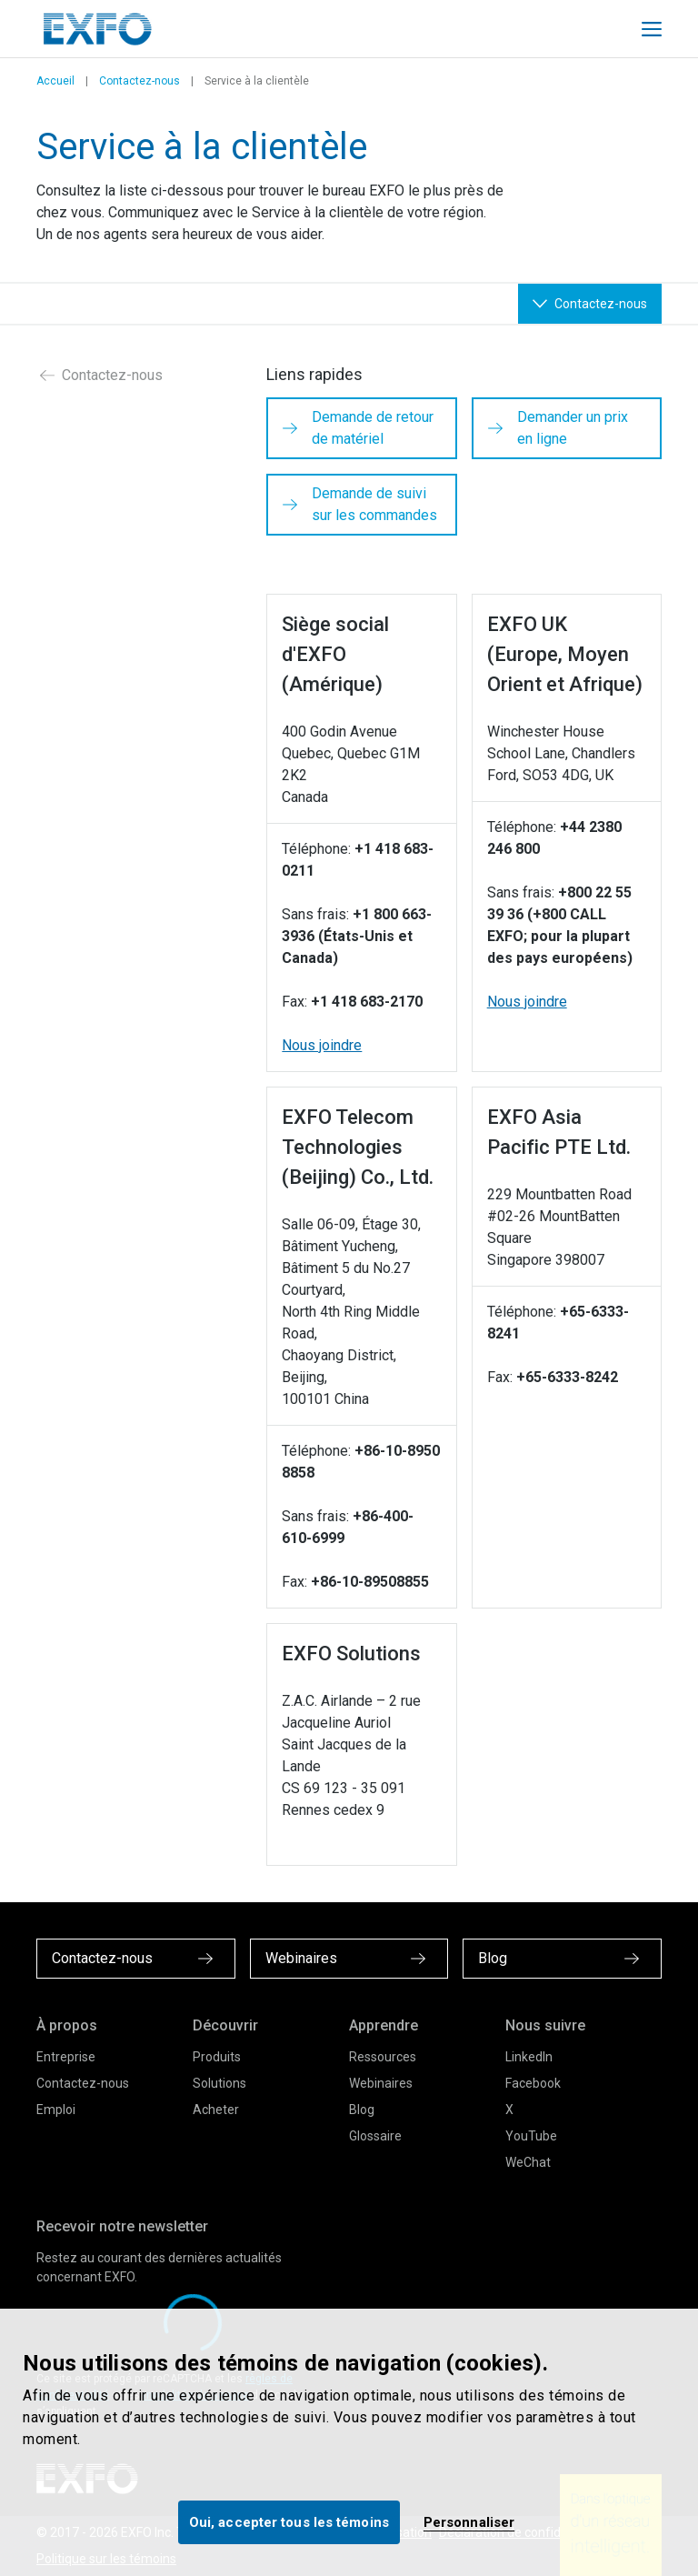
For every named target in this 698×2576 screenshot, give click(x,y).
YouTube (531, 2136)
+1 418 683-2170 (367, 1001)
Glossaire (375, 2136)
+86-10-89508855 (370, 1581)
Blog (361, 2109)
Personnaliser (469, 2522)
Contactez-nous (139, 81)
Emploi (55, 2109)
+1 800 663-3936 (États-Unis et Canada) (357, 936)
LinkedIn (529, 2057)
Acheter (216, 2109)
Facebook (533, 2083)
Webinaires (381, 2083)
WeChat (528, 2162)
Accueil (55, 81)
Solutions (219, 2083)
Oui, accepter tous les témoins (289, 2522)
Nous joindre (322, 1045)
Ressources (382, 2057)
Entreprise (65, 2057)
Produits (217, 2057)
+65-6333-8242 (567, 1377)
